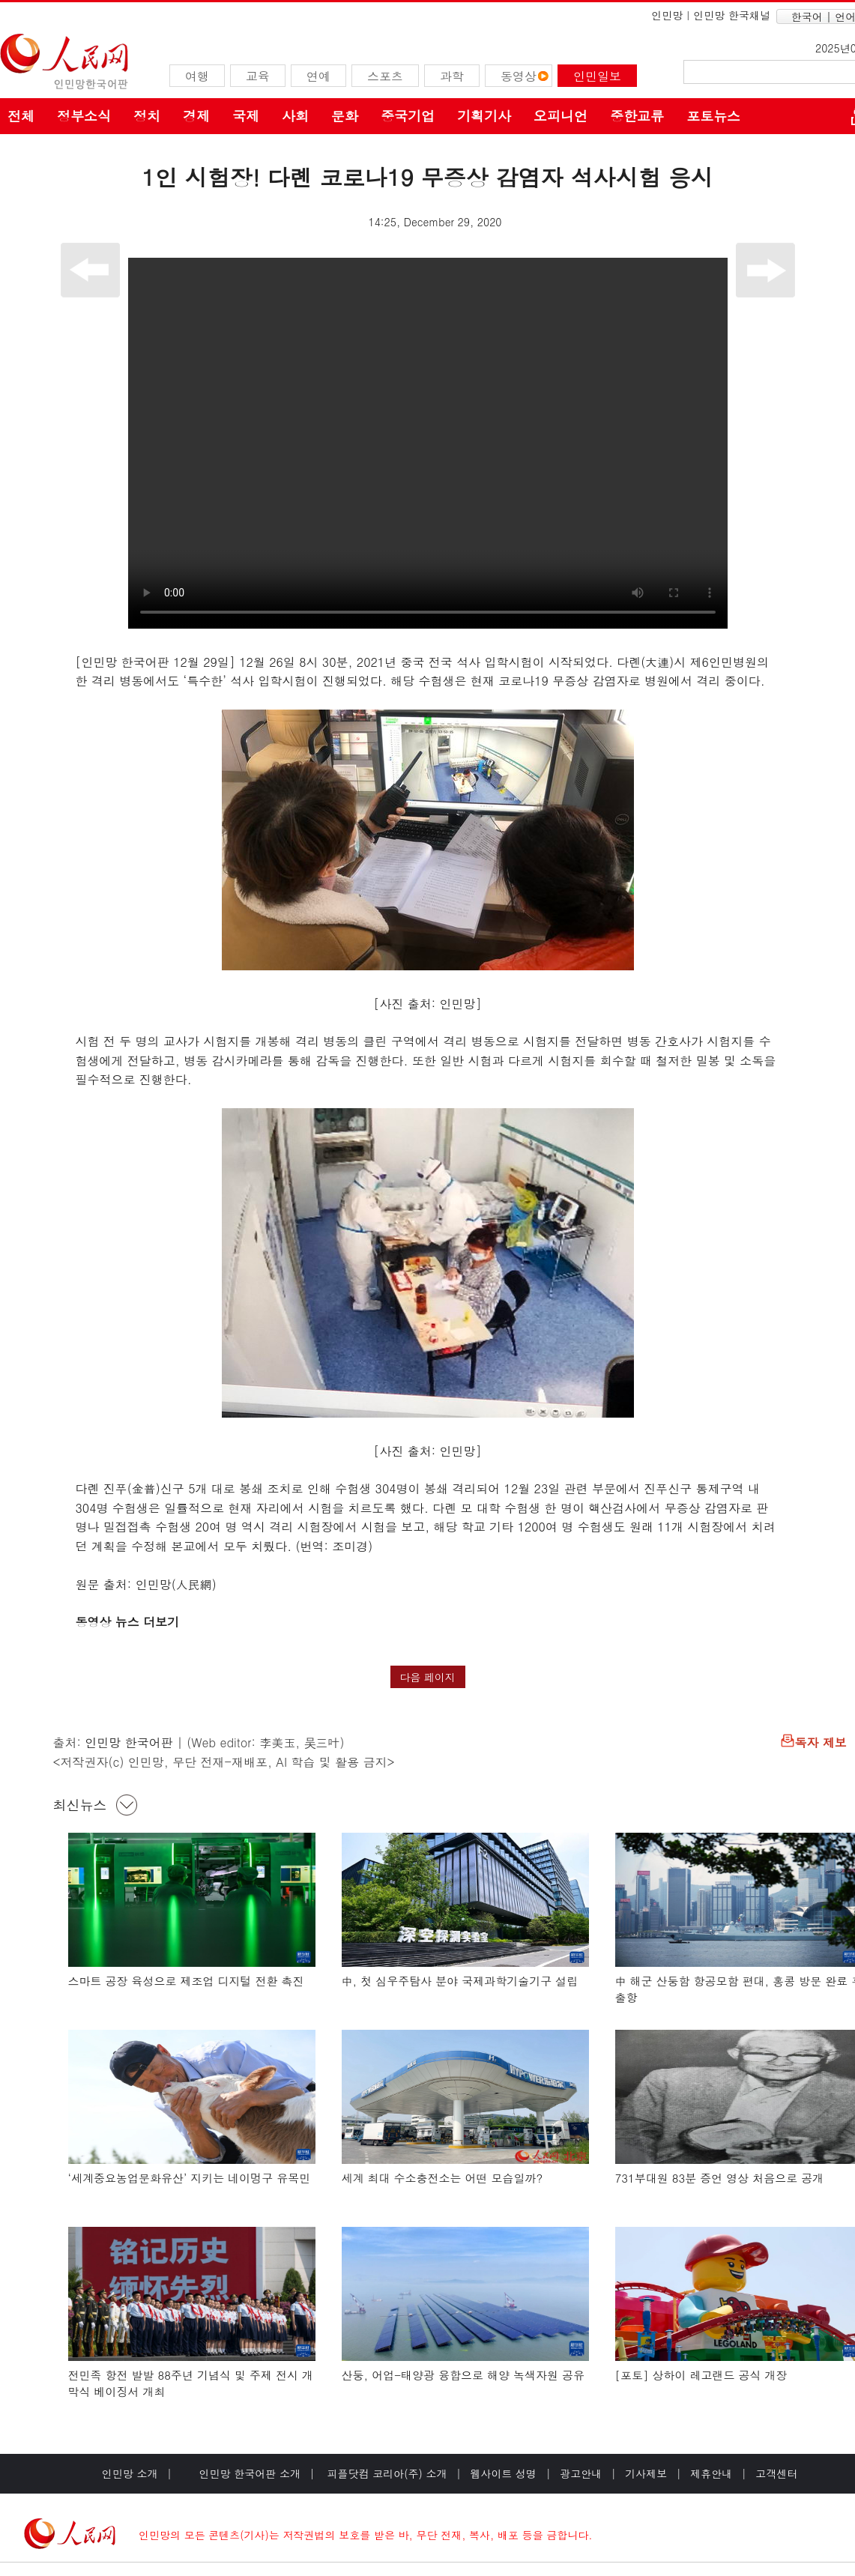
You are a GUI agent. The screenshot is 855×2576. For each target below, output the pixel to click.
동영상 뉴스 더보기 (130, 1621)
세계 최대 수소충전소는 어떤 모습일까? (442, 2178)
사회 (295, 115)
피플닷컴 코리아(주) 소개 (385, 2473)
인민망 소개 (130, 2473)
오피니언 (560, 115)
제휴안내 (711, 2473)
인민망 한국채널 (731, 14)
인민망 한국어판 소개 (249, 2473)
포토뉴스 (713, 115)
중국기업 (408, 115)
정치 (146, 115)
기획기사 (484, 115)
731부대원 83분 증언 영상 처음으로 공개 (719, 2178)
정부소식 (84, 115)
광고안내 (581, 2473)
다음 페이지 (427, 1676)
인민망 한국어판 (128, 1742)
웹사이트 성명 (503, 2473)
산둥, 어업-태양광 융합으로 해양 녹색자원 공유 (463, 2375)
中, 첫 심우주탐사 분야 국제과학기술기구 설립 (460, 1981)
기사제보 (646, 2473)
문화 (344, 115)
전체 (20, 115)
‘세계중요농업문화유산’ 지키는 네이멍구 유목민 (189, 2178)
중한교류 (637, 115)
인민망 (667, 14)
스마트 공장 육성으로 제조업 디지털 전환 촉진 (186, 1981)
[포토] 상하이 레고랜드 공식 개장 (701, 2375)
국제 (245, 115)
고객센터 (776, 2473)
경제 (196, 115)
